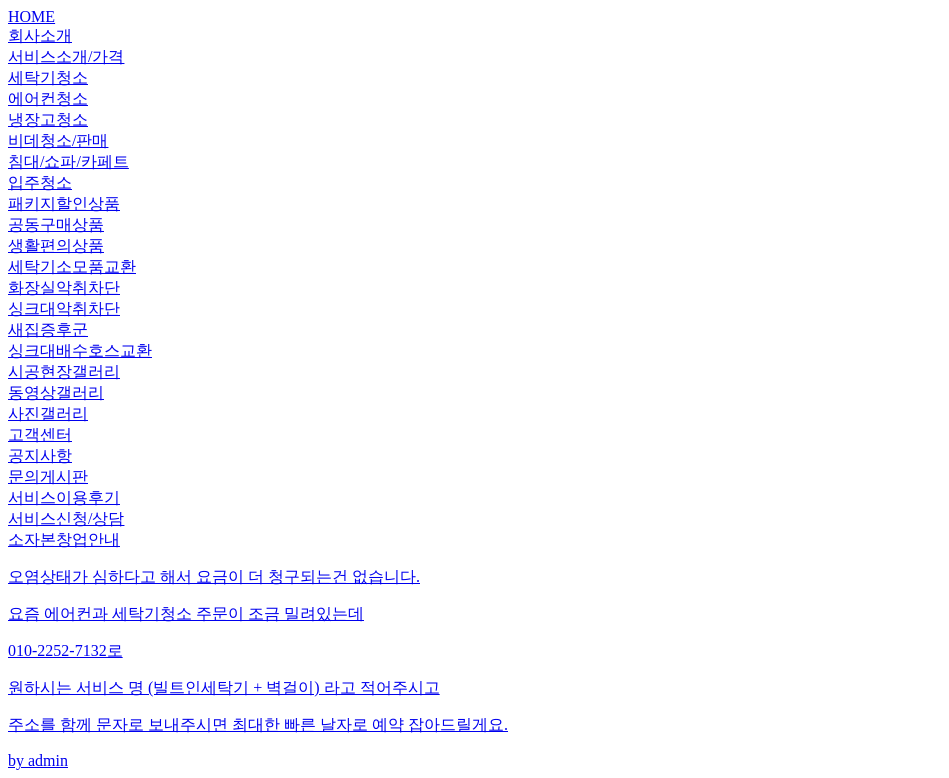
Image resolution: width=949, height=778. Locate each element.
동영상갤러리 (56, 392)
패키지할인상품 (64, 203)
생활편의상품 (56, 245)
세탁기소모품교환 (72, 266)
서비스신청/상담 (66, 518)
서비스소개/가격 (66, 56)
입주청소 (40, 182)
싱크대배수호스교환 (80, 350)
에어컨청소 (48, 98)
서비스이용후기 (64, 497)
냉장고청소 (48, 119)
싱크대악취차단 (64, 308)
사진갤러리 (48, 413)
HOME (31, 16)
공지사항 (40, 455)
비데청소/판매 (58, 140)
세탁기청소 (48, 77)
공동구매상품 (56, 224)
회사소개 (40, 35)
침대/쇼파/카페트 (68, 161)
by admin (474, 668)
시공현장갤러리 (64, 371)
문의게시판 (48, 476)
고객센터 (40, 434)
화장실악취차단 (64, 287)
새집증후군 (48, 329)
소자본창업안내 (64, 539)
